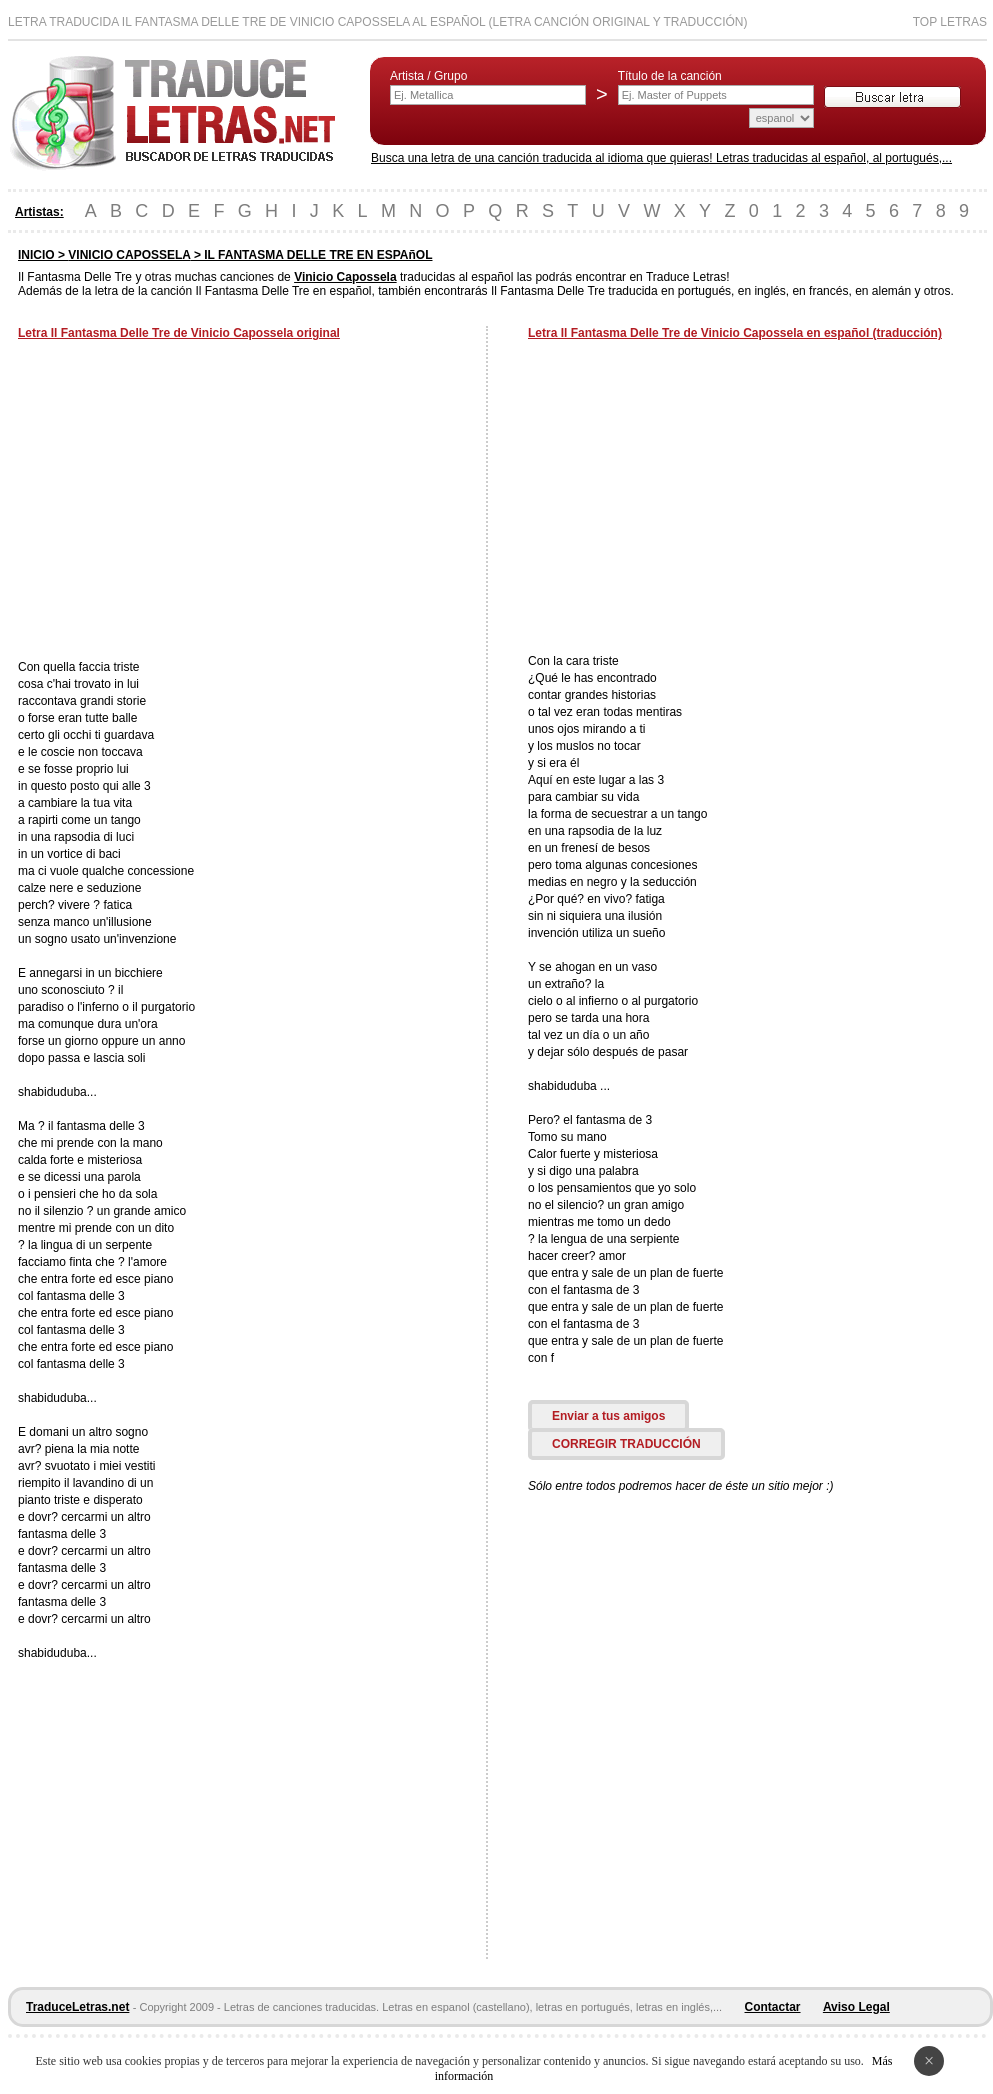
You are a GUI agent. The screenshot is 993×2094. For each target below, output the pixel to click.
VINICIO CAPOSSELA (129, 255)
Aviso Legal (856, 2007)
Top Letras (950, 22)
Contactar (773, 2007)
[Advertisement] (186, 502)
